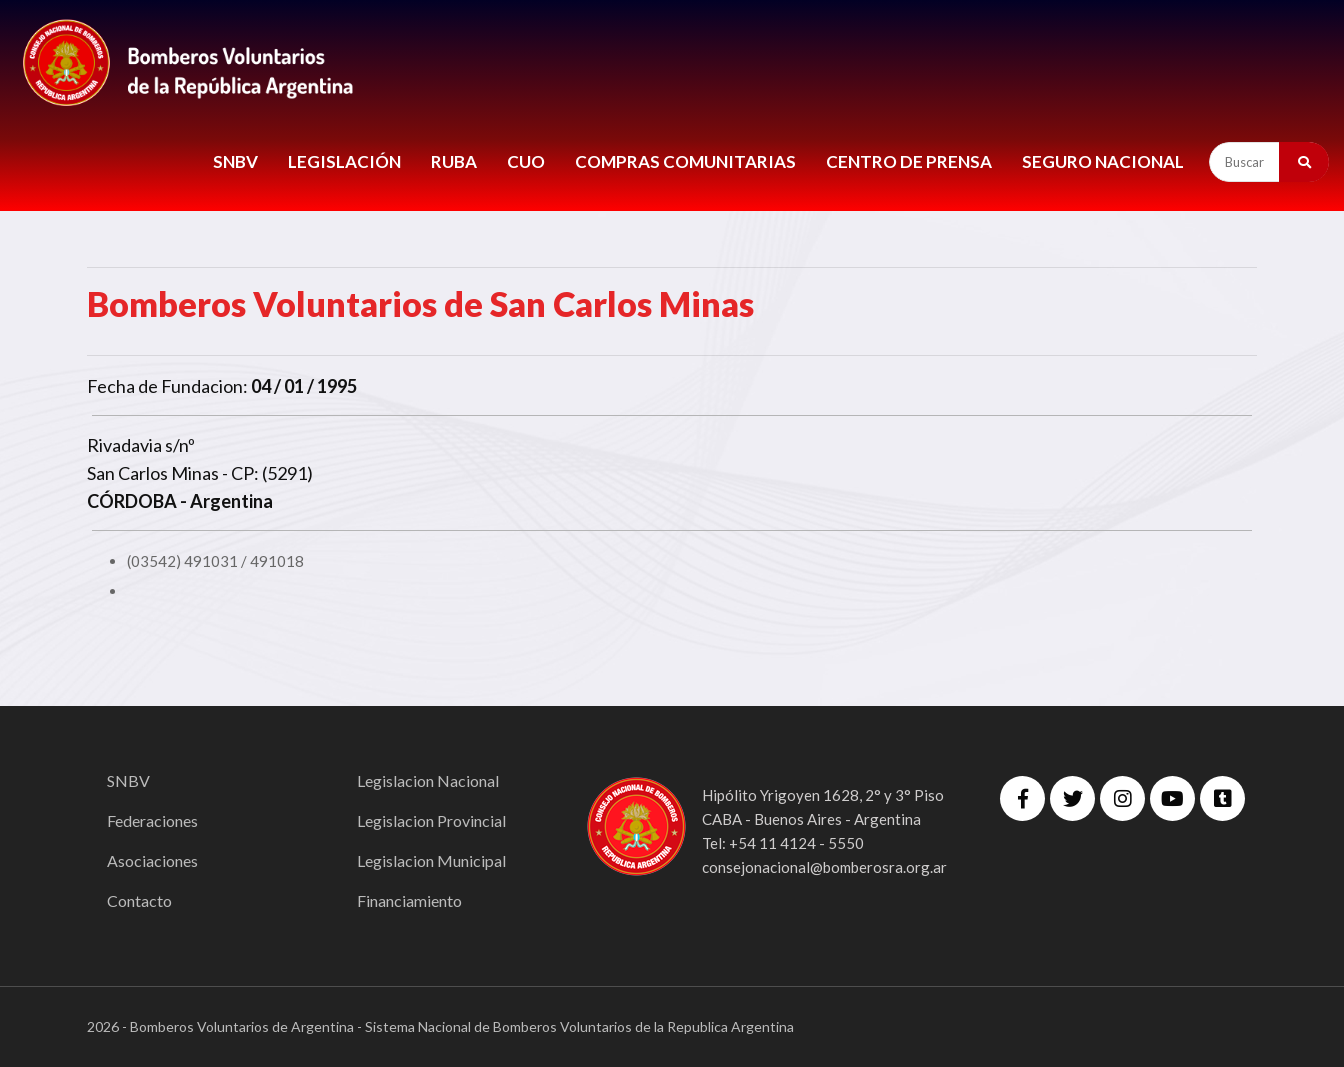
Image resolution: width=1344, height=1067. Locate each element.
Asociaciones (152, 860)
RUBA (454, 161)
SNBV (235, 161)
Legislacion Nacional (428, 780)
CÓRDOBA (132, 501)
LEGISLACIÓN (344, 161)
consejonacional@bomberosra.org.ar (824, 867)
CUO (526, 161)
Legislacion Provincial (431, 820)
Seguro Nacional (1103, 161)
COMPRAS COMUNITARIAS (685, 161)
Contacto (139, 900)
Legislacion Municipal (431, 860)
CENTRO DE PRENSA (909, 161)
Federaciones (152, 820)
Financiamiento (409, 900)
